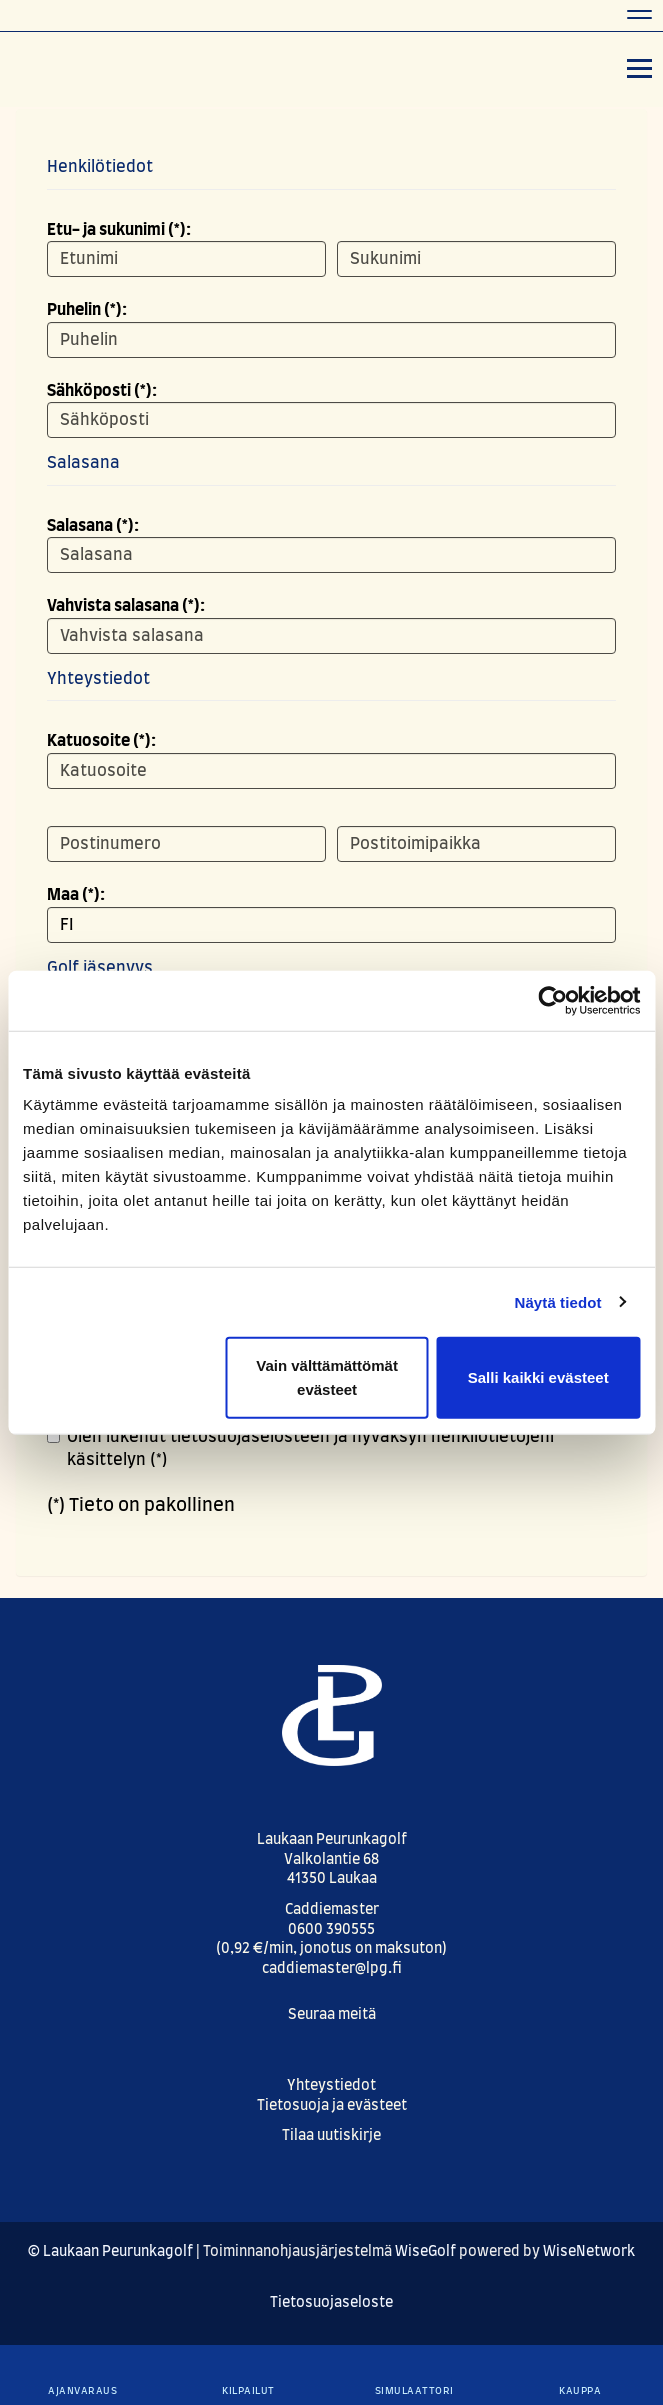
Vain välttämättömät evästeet (327, 1377)
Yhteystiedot (331, 2086)
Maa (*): (76, 895)
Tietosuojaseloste (331, 2303)
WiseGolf (425, 2252)
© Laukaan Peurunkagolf (110, 2252)
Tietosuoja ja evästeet (332, 2106)
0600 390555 (331, 1930)
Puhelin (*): (87, 310)
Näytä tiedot (558, 1301)
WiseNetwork (589, 2252)
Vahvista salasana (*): (126, 606)
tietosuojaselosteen (250, 1437)
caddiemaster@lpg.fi (332, 1969)
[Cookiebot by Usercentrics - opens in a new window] (552, 1000)
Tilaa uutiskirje (331, 2136)
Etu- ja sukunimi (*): (119, 230)
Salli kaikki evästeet (538, 1377)
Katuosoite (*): (101, 741)
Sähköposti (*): (102, 391)
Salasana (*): (93, 526)
